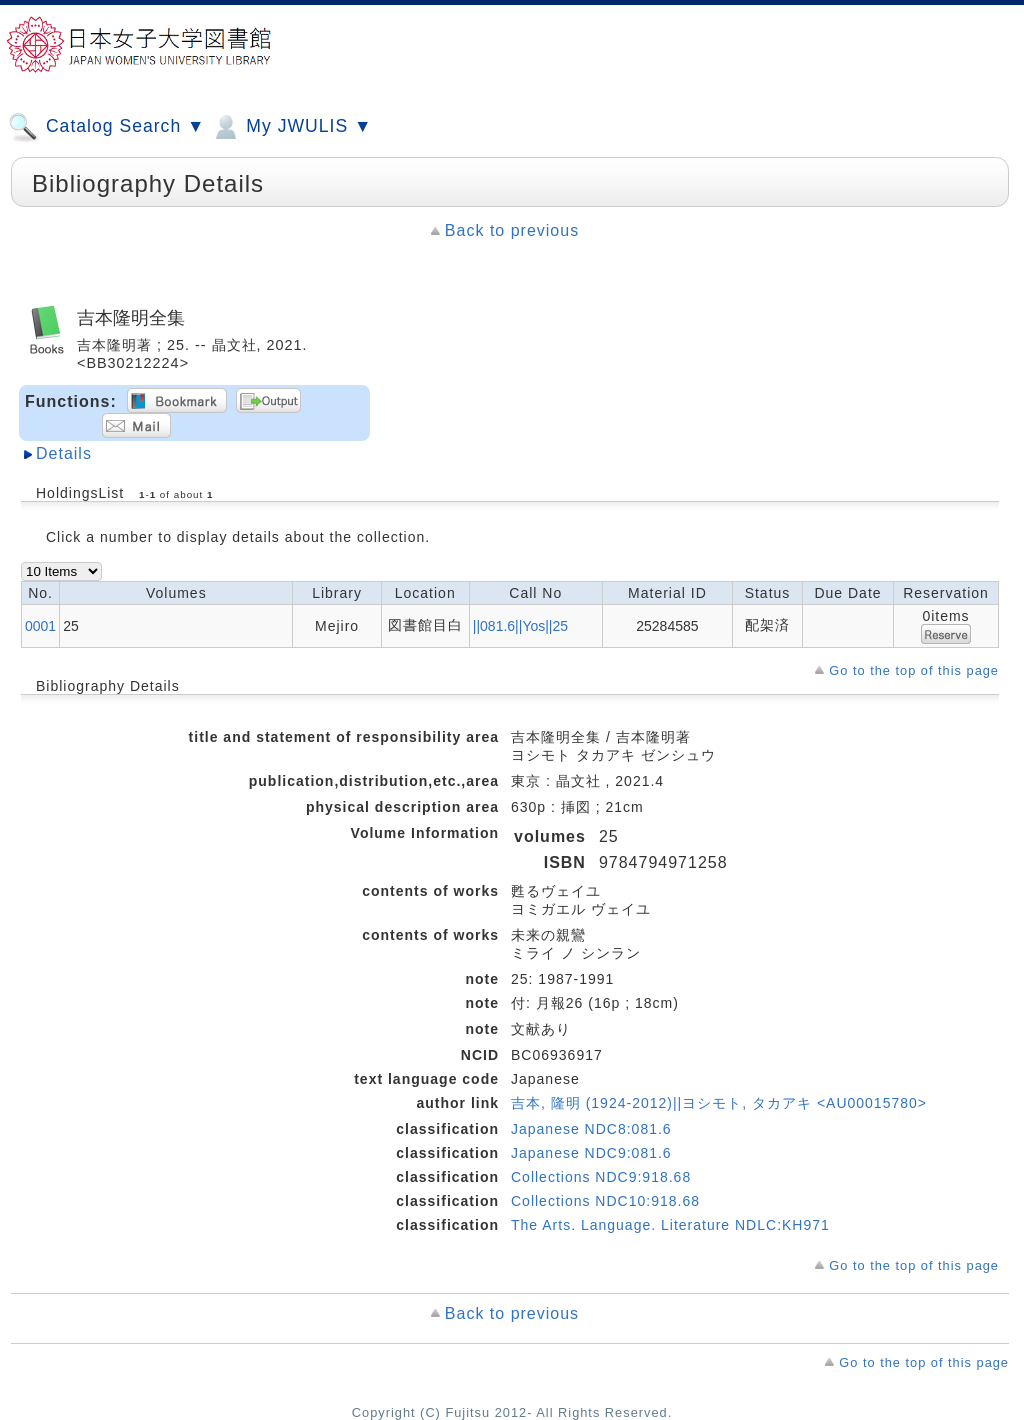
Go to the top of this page (914, 670)
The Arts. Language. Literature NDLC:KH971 (670, 1225)
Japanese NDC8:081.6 (591, 1129)
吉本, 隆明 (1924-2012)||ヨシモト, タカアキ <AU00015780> (719, 1103)
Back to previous (512, 230)
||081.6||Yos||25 (520, 626)
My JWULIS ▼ (291, 127)
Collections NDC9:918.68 (601, 1177)
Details (64, 453)
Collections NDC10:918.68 (605, 1201)
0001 (40, 626)
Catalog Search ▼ (106, 127)
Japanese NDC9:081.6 (591, 1153)
